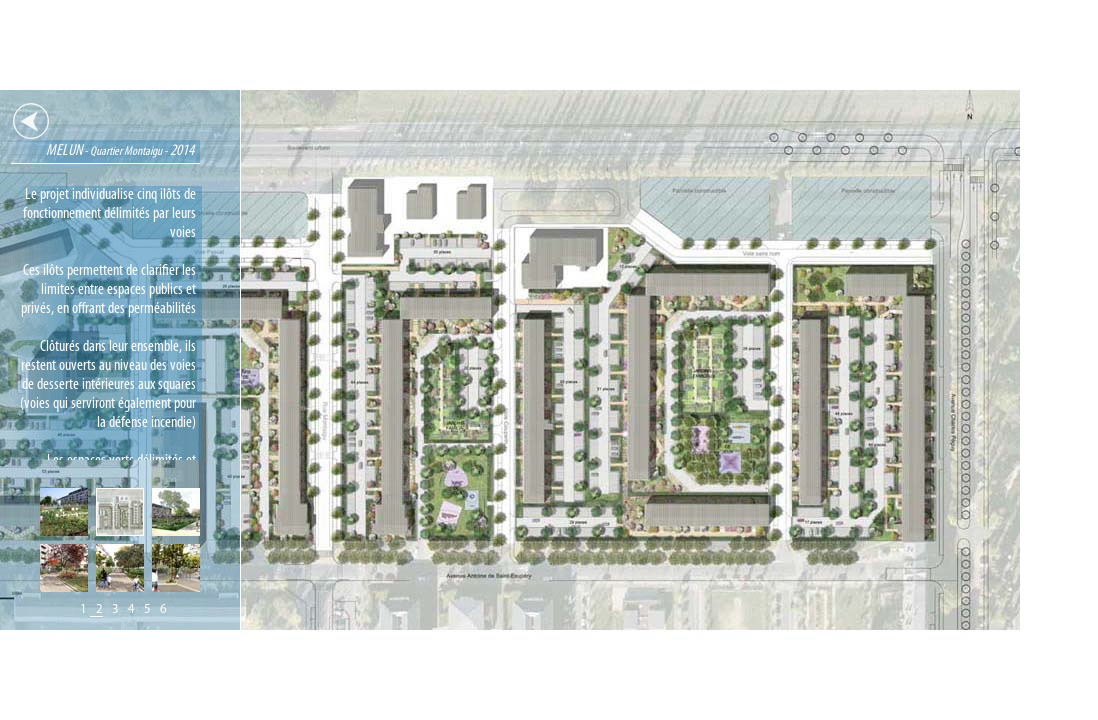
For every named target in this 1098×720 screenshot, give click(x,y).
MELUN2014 (189, 151)
